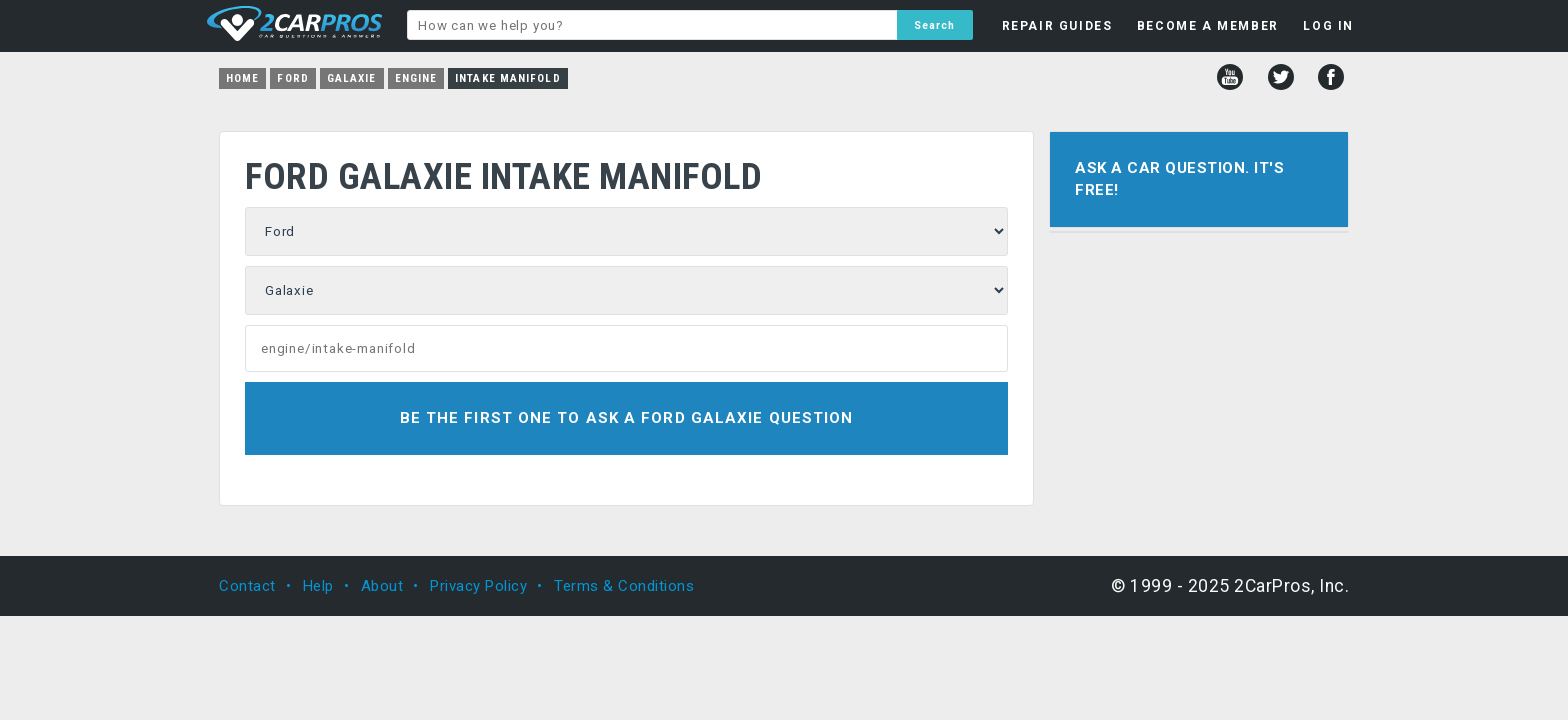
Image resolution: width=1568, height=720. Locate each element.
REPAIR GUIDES (1057, 26)
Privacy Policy (478, 586)
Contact (247, 586)
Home (242, 78)
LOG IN (1328, 26)
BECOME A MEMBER (1208, 26)
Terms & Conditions (624, 586)
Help (318, 586)
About (382, 586)
